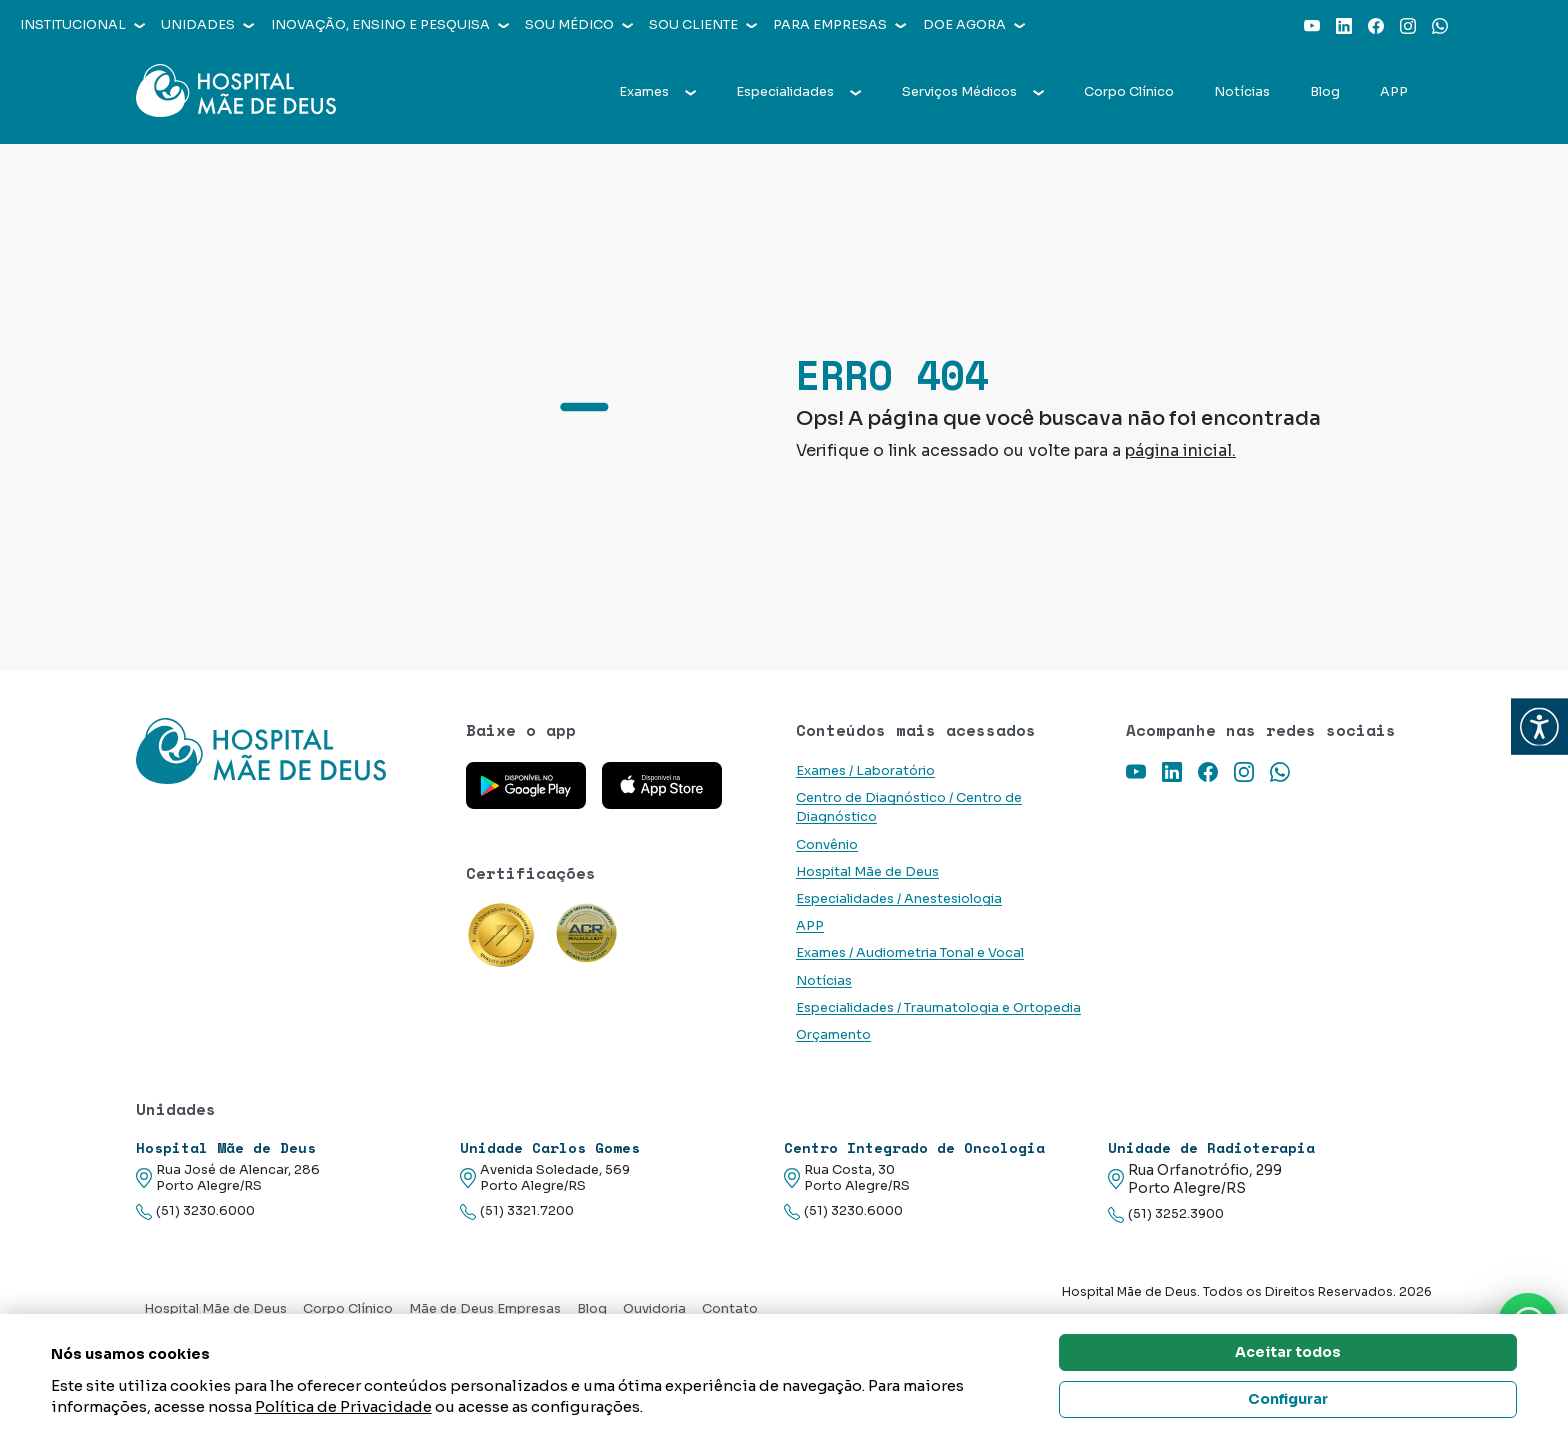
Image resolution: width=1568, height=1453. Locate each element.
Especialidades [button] (798, 92)
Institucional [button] (82, 25)
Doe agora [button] (974, 25)
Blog (1325, 92)
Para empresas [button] (839, 25)
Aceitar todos (1288, 1352)
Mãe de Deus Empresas (485, 1309)
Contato (730, 1309)
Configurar (1288, 1399)
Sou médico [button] (579, 25)
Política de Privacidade (343, 1406)
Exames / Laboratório (865, 771)
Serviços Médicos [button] (973, 92)
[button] (1539, 726)
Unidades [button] (207, 25)
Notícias (1242, 92)
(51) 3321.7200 (517, 1211)
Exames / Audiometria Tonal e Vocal (910, 953)
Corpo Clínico (1129, 92)
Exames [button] (657, 92)
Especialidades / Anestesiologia (899, 899)
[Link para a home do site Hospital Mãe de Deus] (289, 751)
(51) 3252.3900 (1166, 1214)
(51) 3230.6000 (195, 1211)
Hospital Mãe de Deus (867, 872)
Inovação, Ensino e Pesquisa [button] (390, 25)
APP (1394, 92)
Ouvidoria (654, 1309)
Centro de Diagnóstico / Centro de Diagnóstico (909, 807)
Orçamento (833, 1035)
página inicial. (1180, 450)
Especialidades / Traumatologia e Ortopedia (938, 1008)
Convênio (827, 845)
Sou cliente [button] (703, 25)
